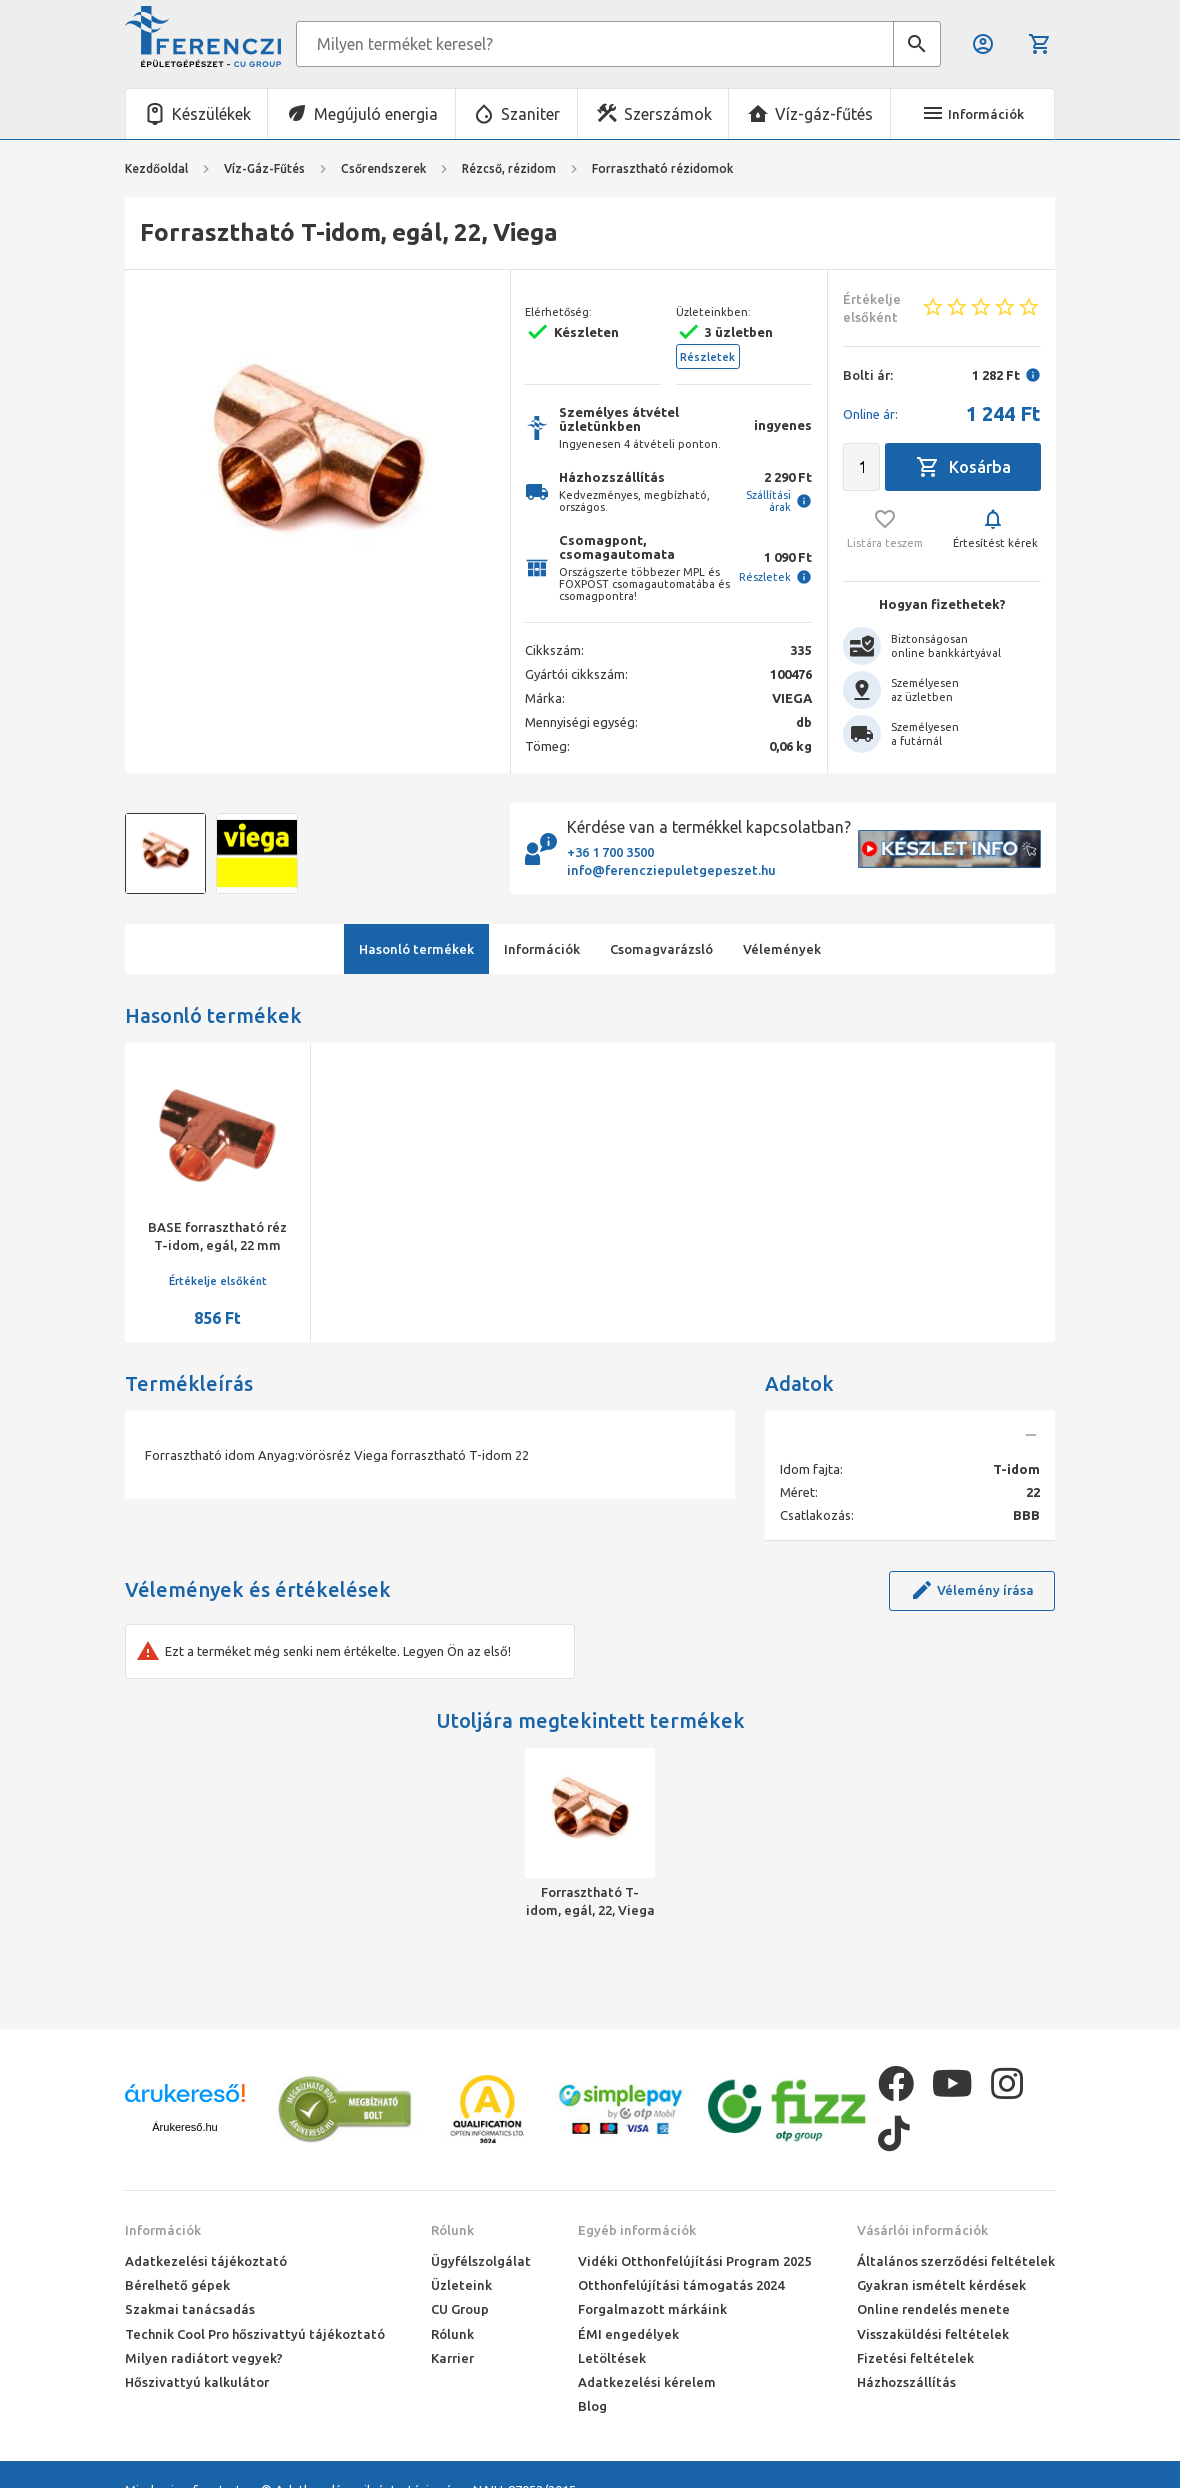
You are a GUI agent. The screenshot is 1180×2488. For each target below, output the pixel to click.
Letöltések (612, 2358)
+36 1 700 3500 (610, 852)
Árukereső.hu (184, 2127)
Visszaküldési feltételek (933, 2334)
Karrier (452, 2358)
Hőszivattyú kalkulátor (197, 2382)
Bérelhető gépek (177, 2285)
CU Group (460, 2309)
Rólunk (452, 2230)
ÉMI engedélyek (628, 2334)
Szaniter (530, 114)
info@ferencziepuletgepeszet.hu (671, 870)
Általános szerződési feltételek (956, 2261)
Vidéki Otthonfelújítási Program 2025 (694, 2261)
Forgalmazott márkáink (652, 2309)
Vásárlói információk (922, 2230)
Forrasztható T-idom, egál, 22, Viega (590, 1901)
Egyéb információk (637, 2230)
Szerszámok (668, 114)
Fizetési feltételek (915, 2358)
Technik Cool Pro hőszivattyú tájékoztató (255, 2334)
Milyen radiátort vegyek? (204, 2358)
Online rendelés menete (933, 2309)
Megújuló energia (376, 114)
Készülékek (211, 114)
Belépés (983, 44)
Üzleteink (461, 2285)
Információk (163, 2230)
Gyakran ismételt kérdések (941, 2285)
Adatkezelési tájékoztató (206, 2261)
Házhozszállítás (906, 2382)
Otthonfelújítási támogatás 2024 (681, 2285)
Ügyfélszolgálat (481, 2261)
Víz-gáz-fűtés (824, 114)
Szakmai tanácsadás (190, 2309)
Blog (592, 2406)
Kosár (1040, 44)
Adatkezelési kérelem (647, 2382)
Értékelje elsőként (218, 1281)
